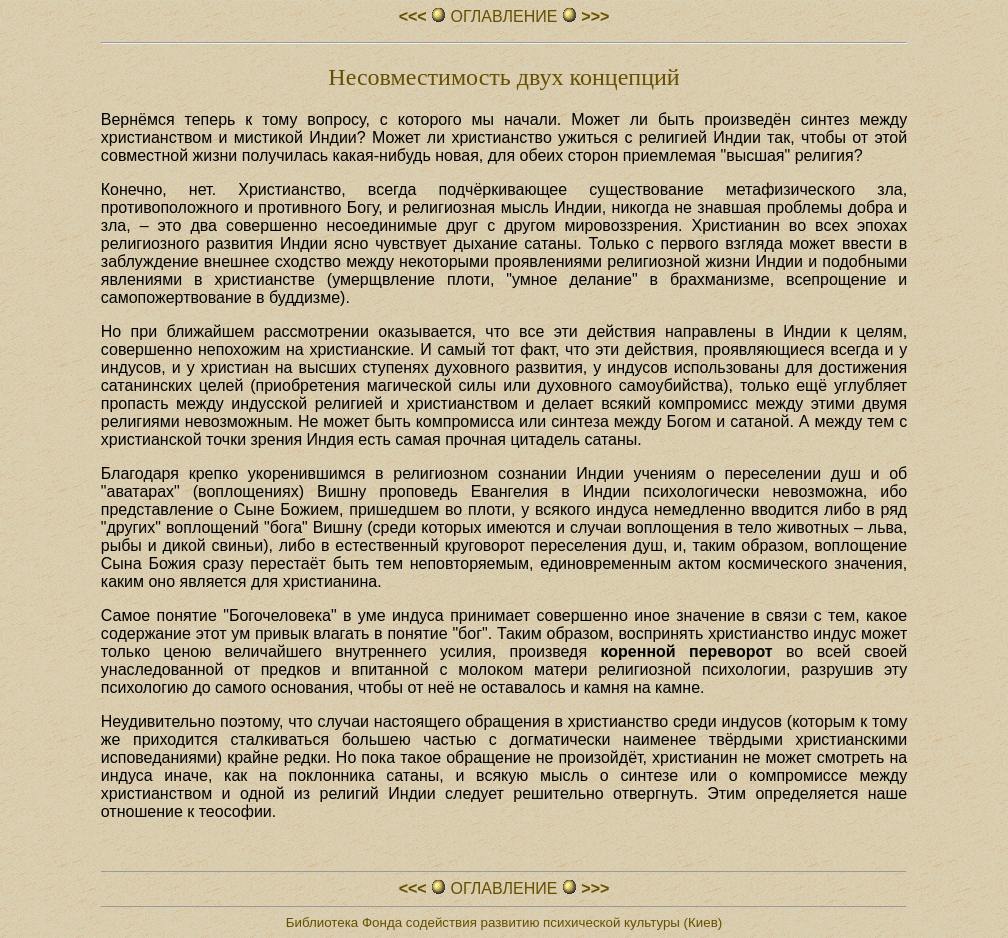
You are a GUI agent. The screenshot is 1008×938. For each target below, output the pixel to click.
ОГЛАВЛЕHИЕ (504, 16)
